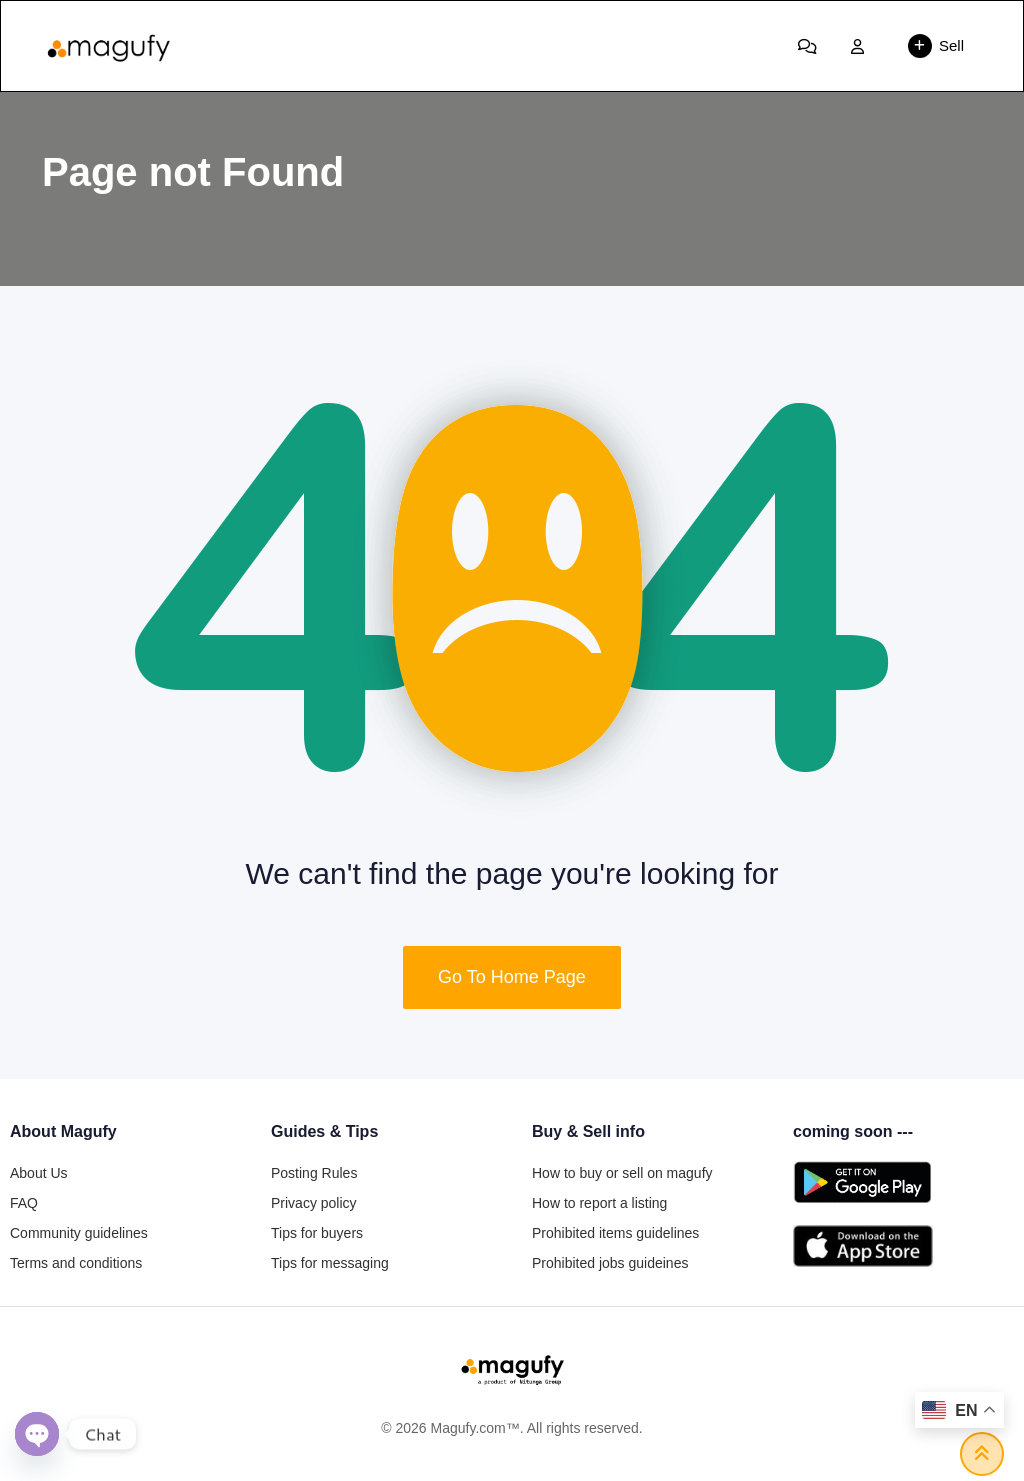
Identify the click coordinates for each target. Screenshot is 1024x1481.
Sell (936, 46)
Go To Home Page (512, 977)
